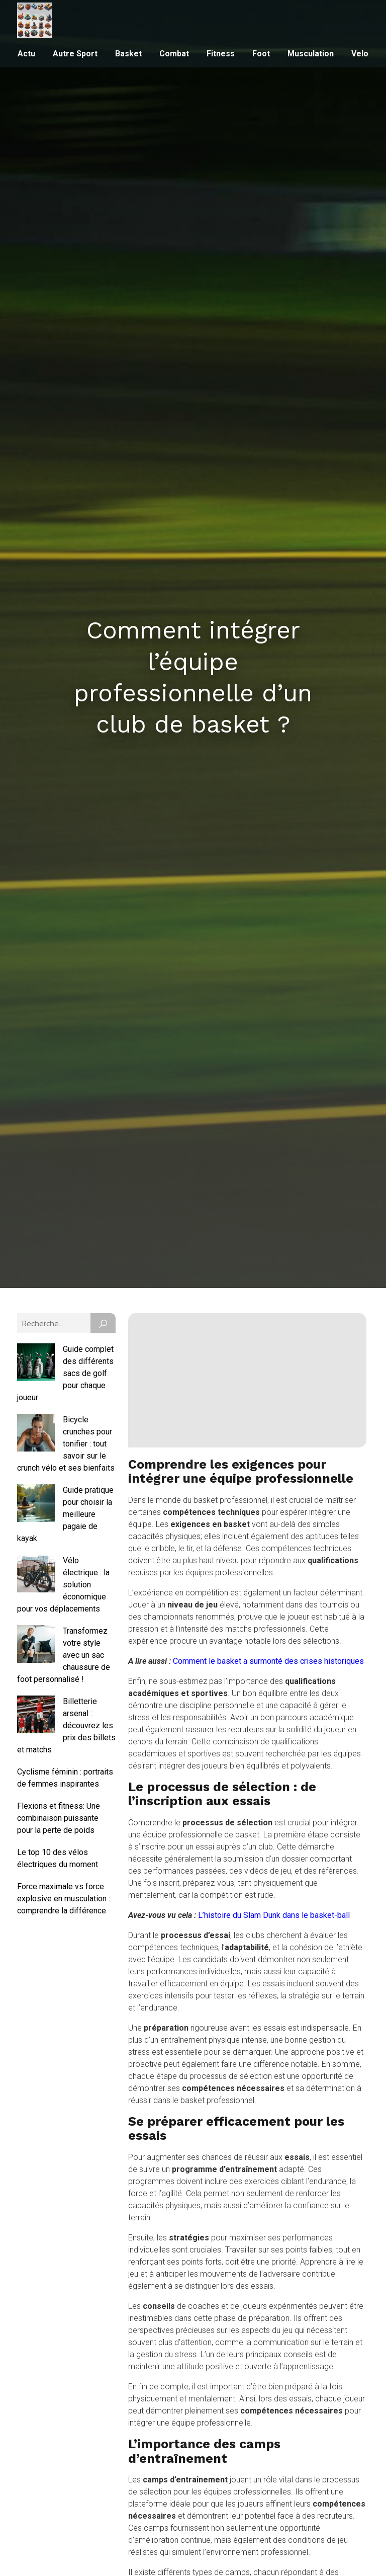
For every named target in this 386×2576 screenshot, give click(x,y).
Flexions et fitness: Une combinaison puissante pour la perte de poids (58, 1818)
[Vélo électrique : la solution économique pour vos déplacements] (36, 1575)
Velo (359, 53)
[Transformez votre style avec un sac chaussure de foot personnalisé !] (36, 1645)
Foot (261, 53)
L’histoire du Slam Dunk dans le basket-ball (274, 1915)
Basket (128, 53)
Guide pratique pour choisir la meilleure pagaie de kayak (65, 1514)
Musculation (310, 53)
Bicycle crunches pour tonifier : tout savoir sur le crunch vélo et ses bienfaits (66, 1444)
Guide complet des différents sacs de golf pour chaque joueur (65, 1373)
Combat (174, 53)
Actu (26, 53)
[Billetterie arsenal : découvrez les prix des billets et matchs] (36, 1716)
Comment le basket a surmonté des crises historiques (268, 1661)
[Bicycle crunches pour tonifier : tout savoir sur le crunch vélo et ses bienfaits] (36, 1434)
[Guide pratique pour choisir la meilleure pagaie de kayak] (36, 1504)
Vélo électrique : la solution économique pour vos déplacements (63, 1585)
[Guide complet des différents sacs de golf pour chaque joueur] (36, 1364)
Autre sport (75, 53)
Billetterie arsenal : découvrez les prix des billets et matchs (66, 1725)
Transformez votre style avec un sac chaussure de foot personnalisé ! (63, 1655)
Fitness (221, 53)
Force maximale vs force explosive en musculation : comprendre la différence (63, 1898)
